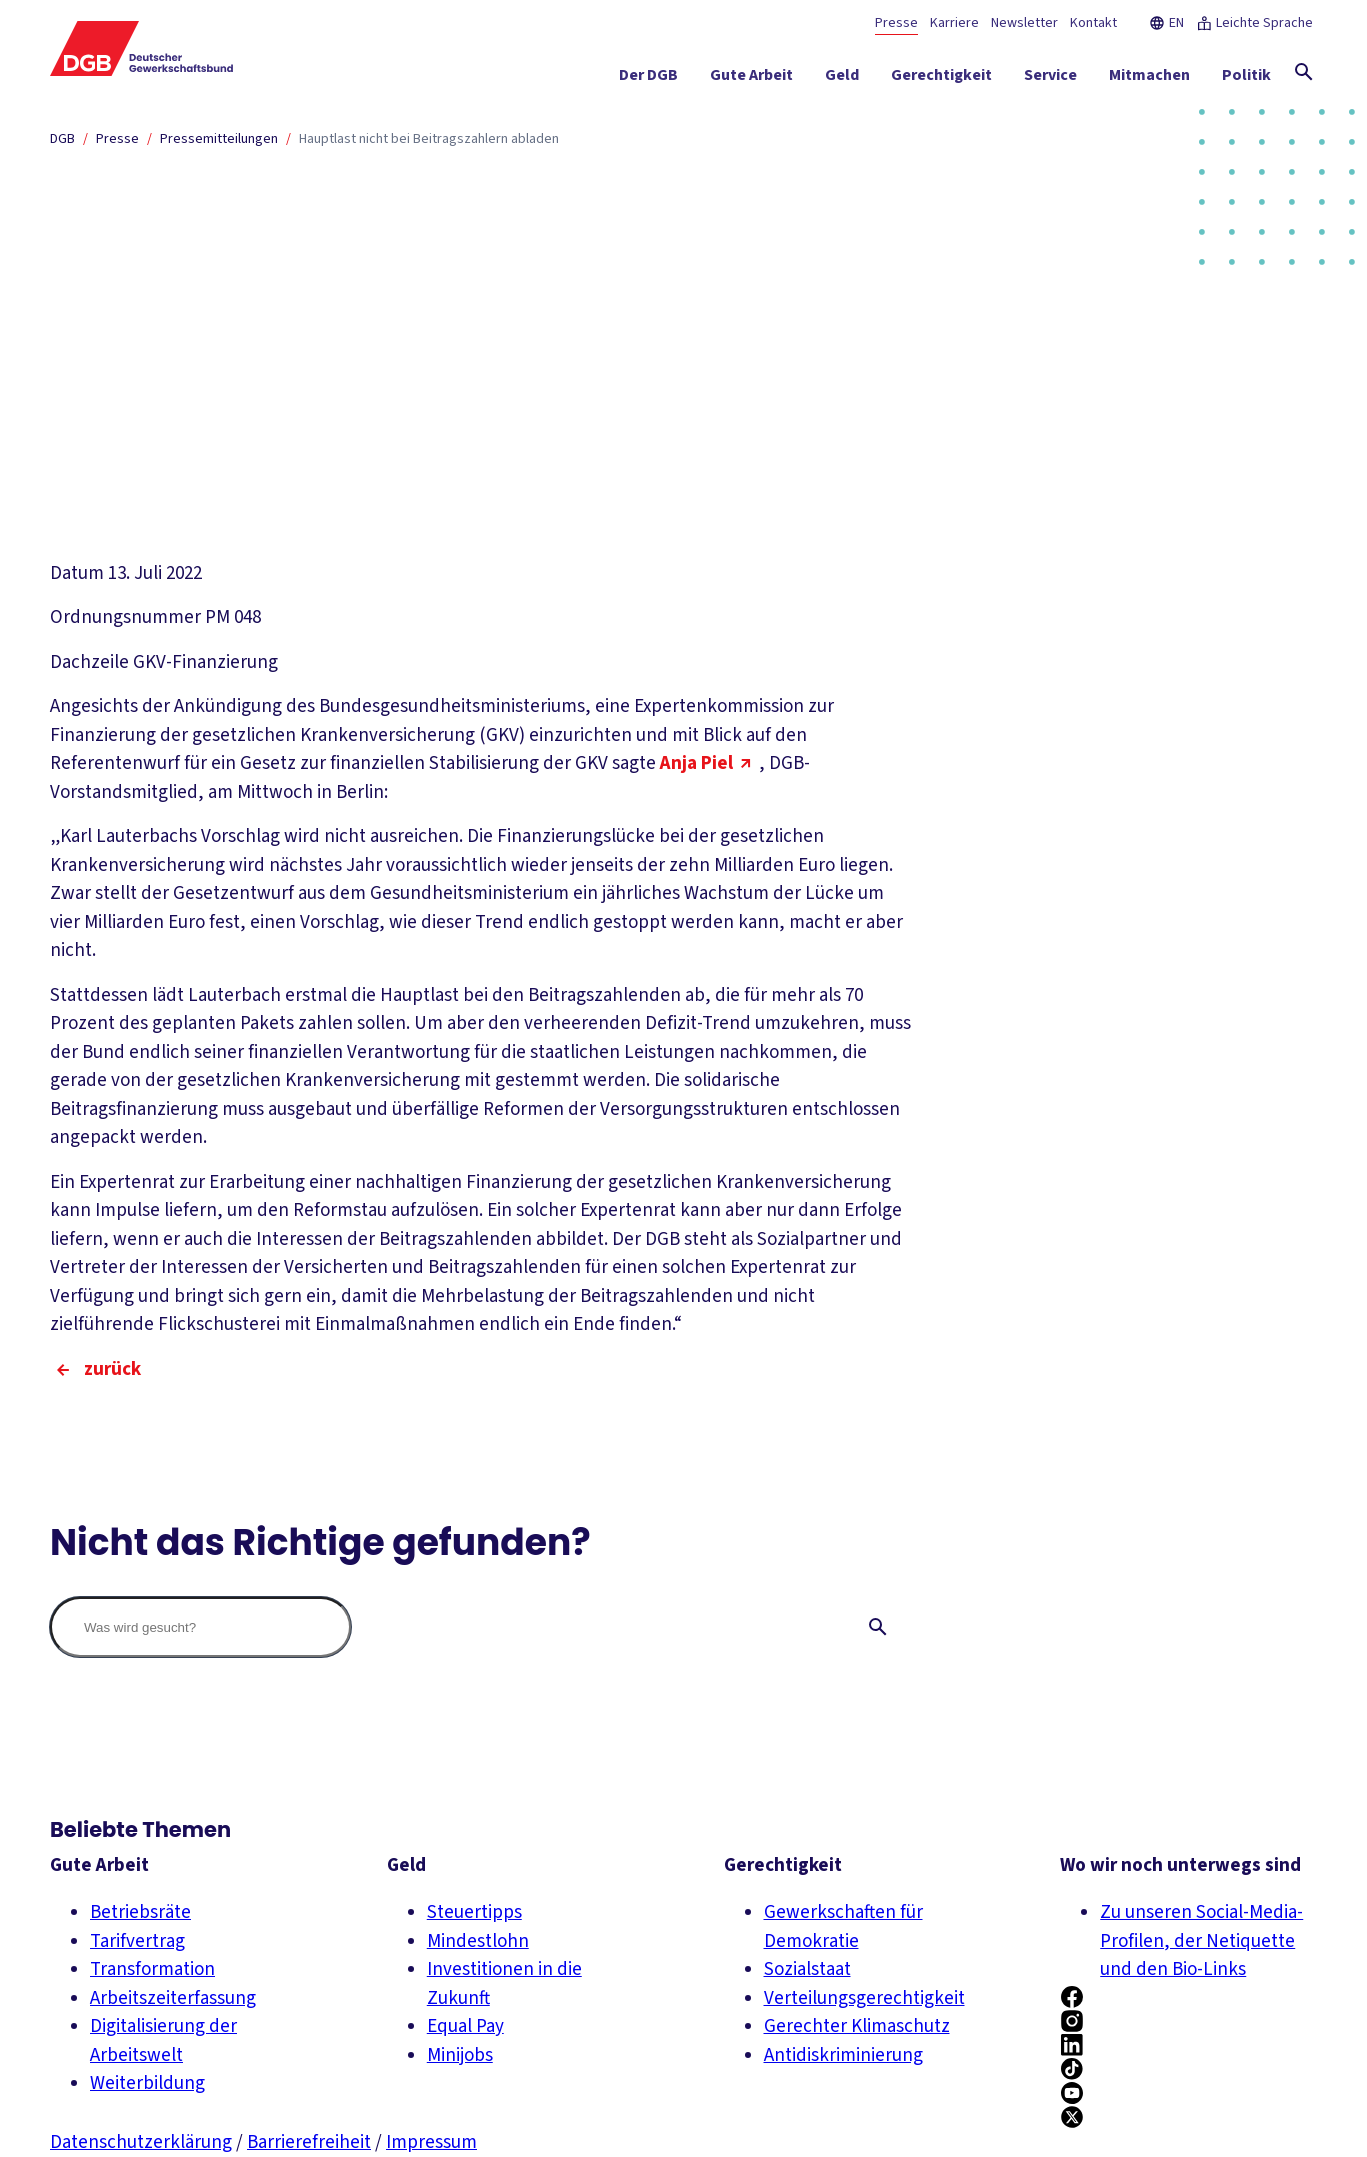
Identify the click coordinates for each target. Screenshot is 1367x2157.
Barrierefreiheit (309, 2142)
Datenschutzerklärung (141, 2142)
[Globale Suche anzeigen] (1304, 72)
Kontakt (1093, 23)
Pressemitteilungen (219, 139)
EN (1166, 23)
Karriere (954, 23)
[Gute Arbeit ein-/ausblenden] (751, 79)
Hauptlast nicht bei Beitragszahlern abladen (429, 139)
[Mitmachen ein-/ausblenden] (1149, 79)
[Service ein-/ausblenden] (1050, 79)
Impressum (431, 2142)
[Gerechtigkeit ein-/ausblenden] (941, 79)
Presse (896, 23)
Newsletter (1024, 23)
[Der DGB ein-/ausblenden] (648, 79)
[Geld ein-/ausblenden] (842, 79)
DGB (62, 139)
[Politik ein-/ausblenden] (1246, 79)
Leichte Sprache (1254, 23)
